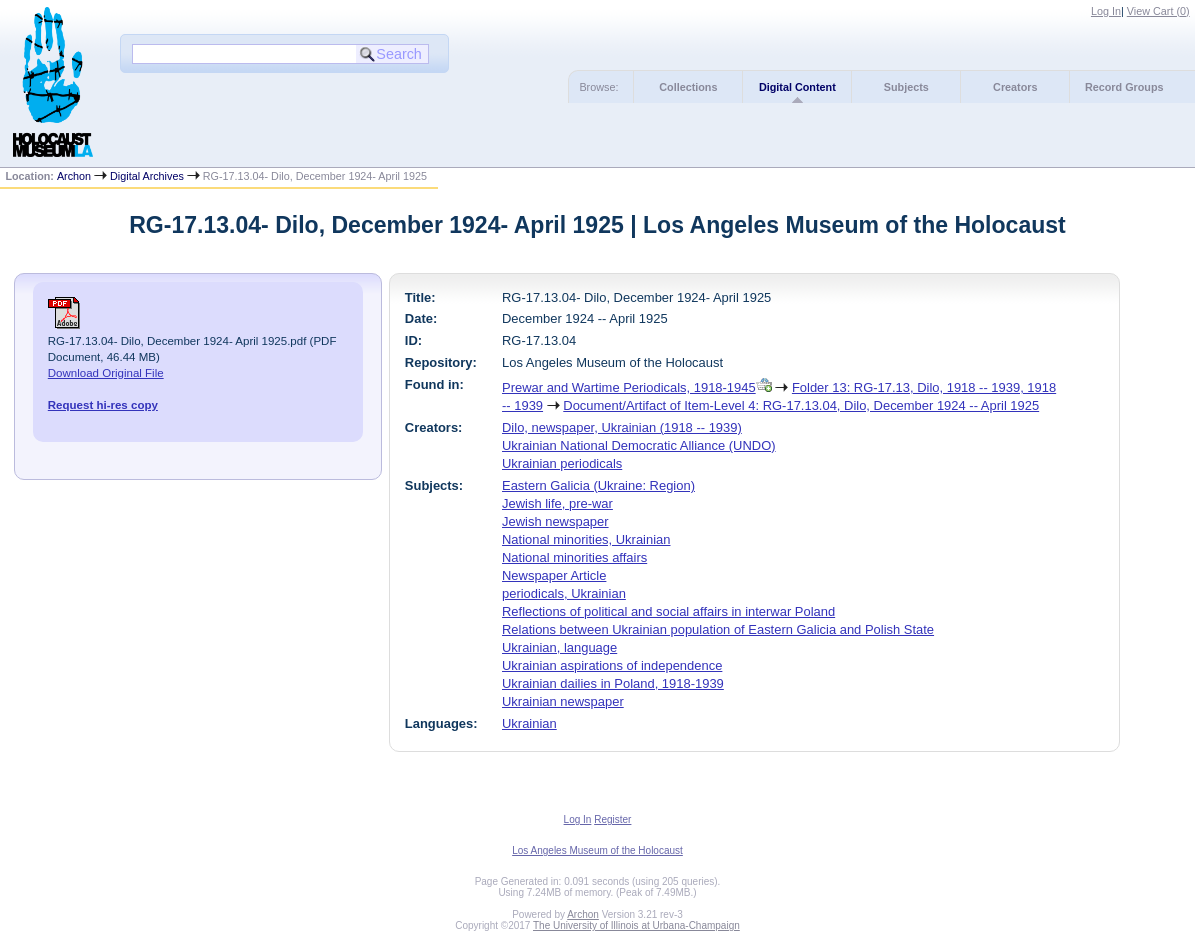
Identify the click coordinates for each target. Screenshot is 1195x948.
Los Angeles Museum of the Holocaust (597, 850)
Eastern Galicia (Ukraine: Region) (598, 485)
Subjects (906, 87)
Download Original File (106, 373)
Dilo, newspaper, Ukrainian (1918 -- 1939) (622, 427)
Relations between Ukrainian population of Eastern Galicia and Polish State (718, 629)
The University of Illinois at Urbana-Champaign (636, 925)
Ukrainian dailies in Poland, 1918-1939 (613, 683)
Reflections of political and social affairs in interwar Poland (668, 611)
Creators (1015, 87)
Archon (74, 176)
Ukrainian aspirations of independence (612, 665)
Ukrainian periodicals (562, 463)
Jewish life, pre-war (557, 503)
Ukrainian (529, 723)
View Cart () (1158, 11)
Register (612, 819)
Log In (1106, 11)
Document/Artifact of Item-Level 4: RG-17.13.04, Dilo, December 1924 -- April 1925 (801, 405)
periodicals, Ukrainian (564, 593)
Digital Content (797, 87)
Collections (688, 87)
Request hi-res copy (103, 405)
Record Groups (1124, 87)
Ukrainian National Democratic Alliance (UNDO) (639, 445)
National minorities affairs (574, 557)
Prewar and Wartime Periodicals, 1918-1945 (629, 387)
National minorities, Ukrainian (586, 539)
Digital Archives (147, 176)
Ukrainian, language (559, 647)
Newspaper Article (554, 575)
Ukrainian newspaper (563, 701)
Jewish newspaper (555, 521)
